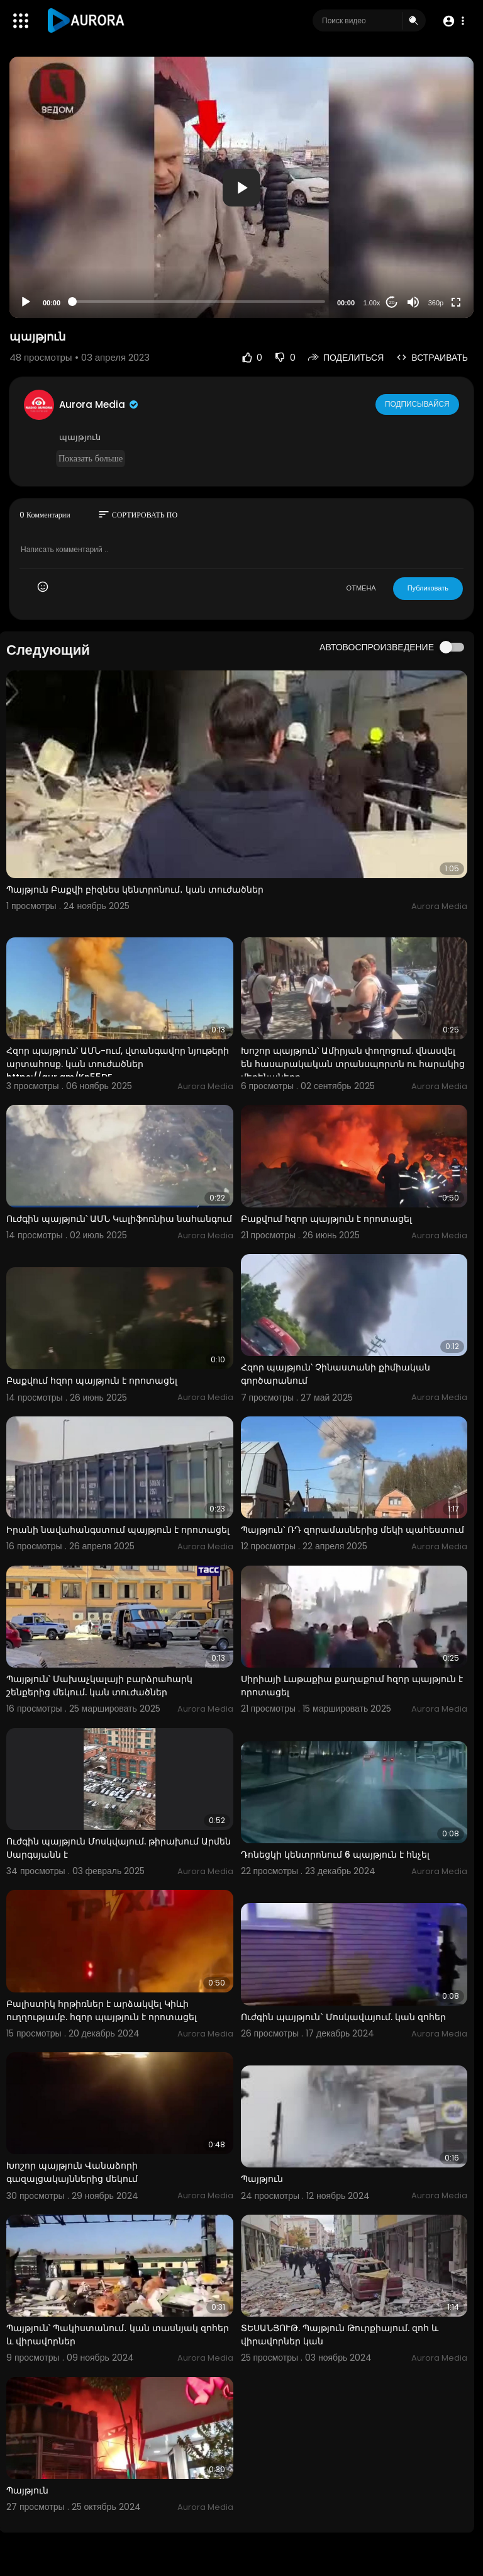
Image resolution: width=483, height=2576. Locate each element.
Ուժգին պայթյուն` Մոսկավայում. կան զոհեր (343, 2017)
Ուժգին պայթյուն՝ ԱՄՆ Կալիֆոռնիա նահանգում (119, 1218)
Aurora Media (99, 404)
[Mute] (413, 302)
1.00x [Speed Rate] (372, 303)
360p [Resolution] (435, 303)
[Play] (25, 302)
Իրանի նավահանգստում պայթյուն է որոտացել (118, 1529)
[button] (453, 21)
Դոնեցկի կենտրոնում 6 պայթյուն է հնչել (335, 1854)
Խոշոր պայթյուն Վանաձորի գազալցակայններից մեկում (72, 2172)
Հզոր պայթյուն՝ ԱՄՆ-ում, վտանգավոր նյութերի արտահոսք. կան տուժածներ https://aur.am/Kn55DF (117, 1063)
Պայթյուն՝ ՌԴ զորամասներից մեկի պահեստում (352, 1529)
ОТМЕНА (361, 588)
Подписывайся (418, 404)
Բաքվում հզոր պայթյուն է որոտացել (326, 1218)
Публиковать (428, 588)
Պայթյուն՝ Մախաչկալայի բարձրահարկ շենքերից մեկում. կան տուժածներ (99, 1685)
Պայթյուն (262, 2178)
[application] (241, 187)
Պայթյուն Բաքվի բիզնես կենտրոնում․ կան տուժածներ (135, 889)
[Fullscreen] (456, 302)
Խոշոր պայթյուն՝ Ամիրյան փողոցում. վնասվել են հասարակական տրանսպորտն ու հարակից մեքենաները (353, 1063)
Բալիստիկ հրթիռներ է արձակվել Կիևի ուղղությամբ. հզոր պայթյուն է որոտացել (101, 2010)
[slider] (198, 301)
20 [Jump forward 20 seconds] (392, 302)
